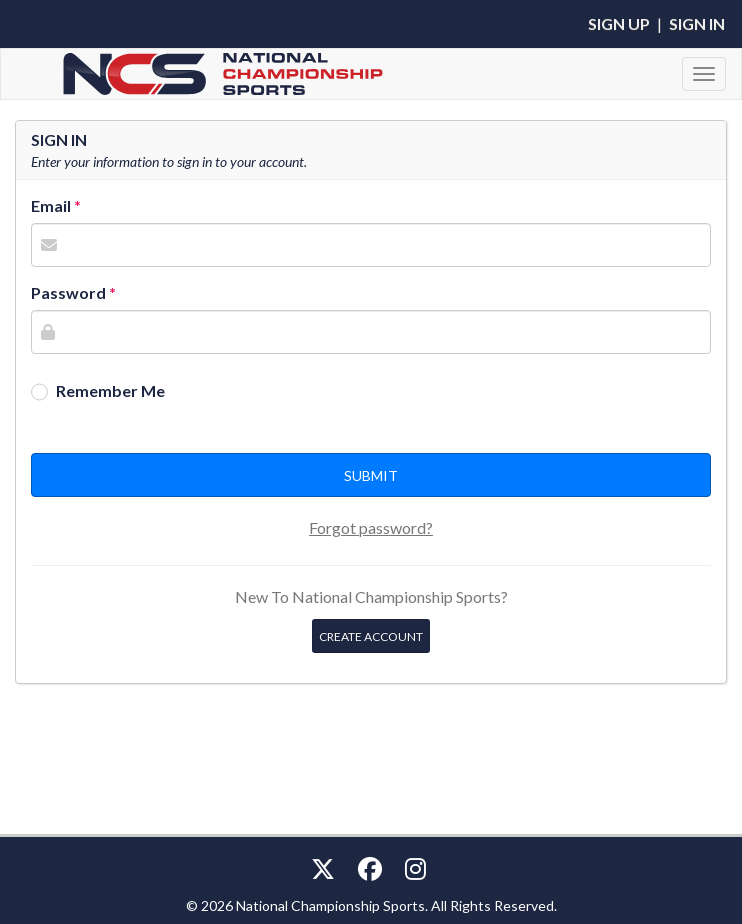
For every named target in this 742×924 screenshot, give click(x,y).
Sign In (697, 23)
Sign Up (619, 23)
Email (51, 205)
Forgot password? (371, 527)
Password (68, 292)
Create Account (371, 636)
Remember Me (110, 390)
